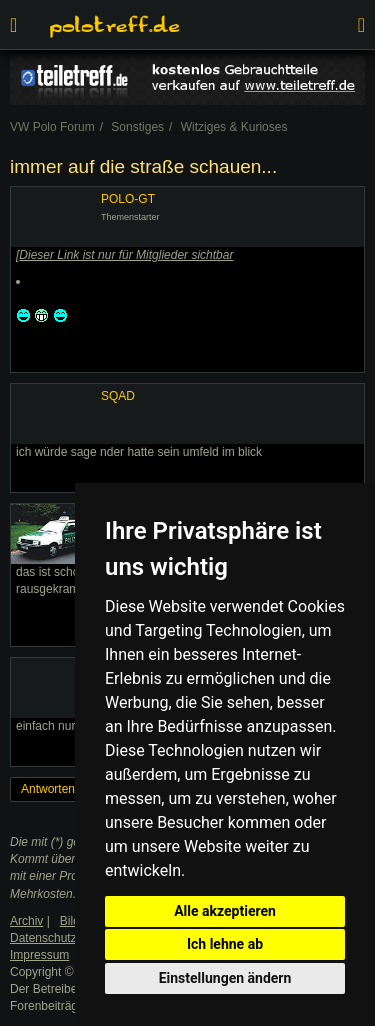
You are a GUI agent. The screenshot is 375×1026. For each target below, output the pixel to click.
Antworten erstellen (72, 789)
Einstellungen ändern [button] (225, 978)
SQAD (118, 396)
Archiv (26, 921)
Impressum (39, 955)
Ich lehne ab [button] (225, 944)
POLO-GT (128, 199)
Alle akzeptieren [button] (225, 911)
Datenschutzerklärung (68, 938)
